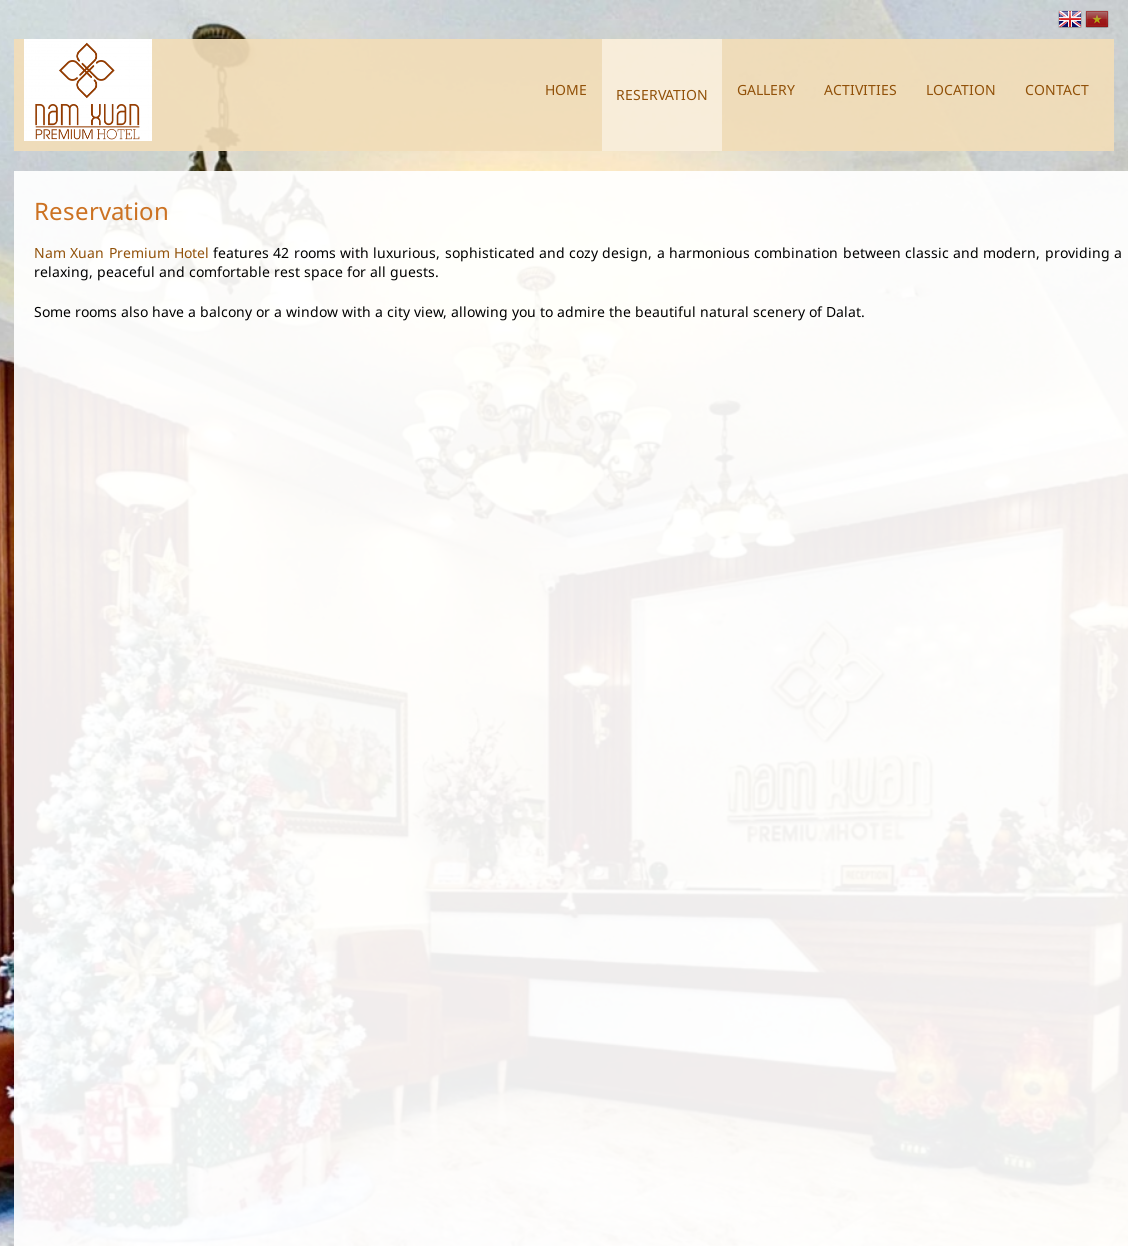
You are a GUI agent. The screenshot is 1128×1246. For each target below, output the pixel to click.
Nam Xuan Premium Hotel (121, 242)
